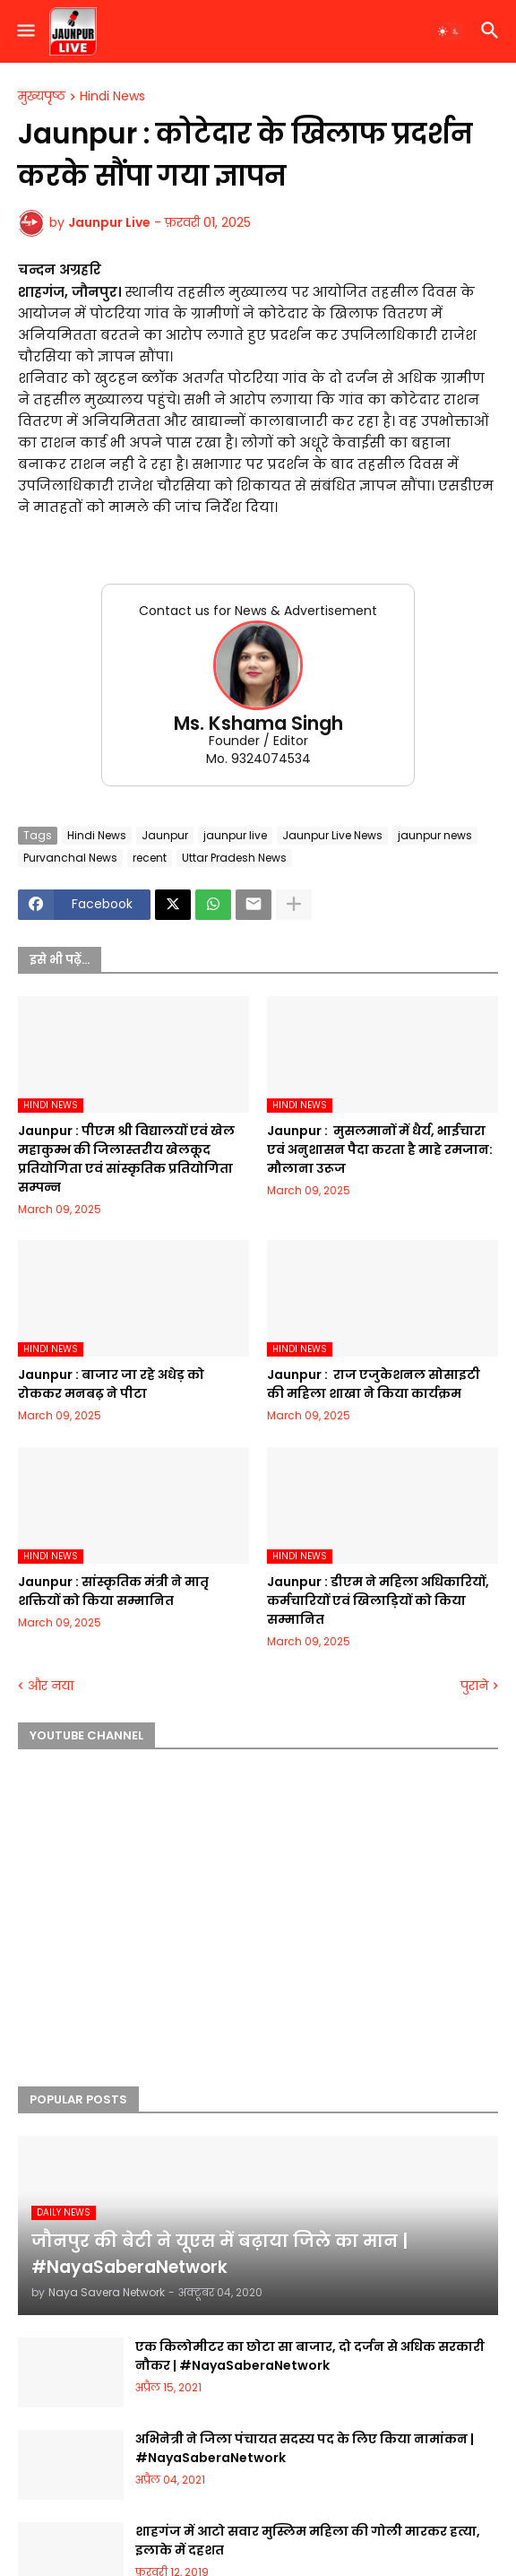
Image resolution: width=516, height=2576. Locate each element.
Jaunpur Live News (332, 835)
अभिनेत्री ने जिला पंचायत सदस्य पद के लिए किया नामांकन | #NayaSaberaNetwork (304, 2448)
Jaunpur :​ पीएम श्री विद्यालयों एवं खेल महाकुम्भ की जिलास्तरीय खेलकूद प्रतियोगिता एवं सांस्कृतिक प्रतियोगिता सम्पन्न (126, 1159)
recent (150, 857)
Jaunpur (165, 835)
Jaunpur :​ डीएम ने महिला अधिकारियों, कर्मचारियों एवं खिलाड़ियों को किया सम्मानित (378, 1600)
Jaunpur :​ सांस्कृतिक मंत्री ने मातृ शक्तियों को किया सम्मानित (113, 1591)
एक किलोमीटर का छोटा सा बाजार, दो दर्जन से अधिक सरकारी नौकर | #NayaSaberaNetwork (310, 2355)
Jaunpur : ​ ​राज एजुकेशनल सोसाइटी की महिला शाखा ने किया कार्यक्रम (373, 1384)
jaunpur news (435, 835)
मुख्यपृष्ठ (41, 97)
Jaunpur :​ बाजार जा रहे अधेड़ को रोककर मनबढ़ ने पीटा (111, 1384)
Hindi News (112, 97)
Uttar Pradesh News (234, 857)
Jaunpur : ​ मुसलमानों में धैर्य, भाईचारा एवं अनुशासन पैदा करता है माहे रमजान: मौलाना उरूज (380, 1149)
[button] (24, 31)
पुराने (474, 1686)
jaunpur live (235, 835)
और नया (50, 1686)
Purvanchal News (70, 857)
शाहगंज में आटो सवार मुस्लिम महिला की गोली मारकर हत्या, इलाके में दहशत (307, 2540)
